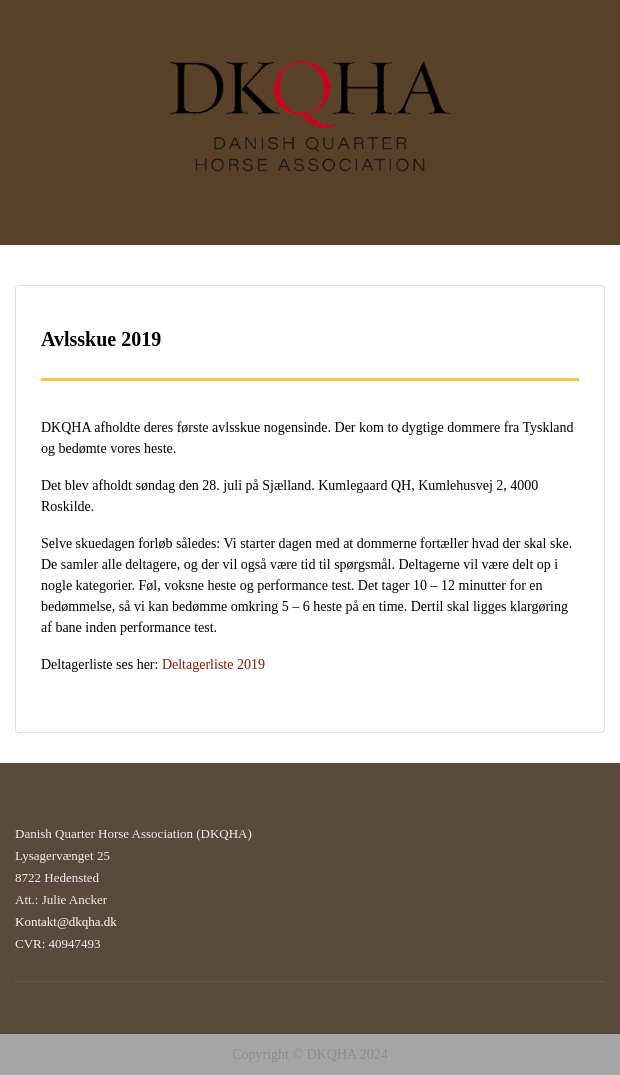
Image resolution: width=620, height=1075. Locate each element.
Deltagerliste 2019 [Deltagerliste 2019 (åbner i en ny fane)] (213, 664)
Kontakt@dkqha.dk (66, 921)
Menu (36, 34)
